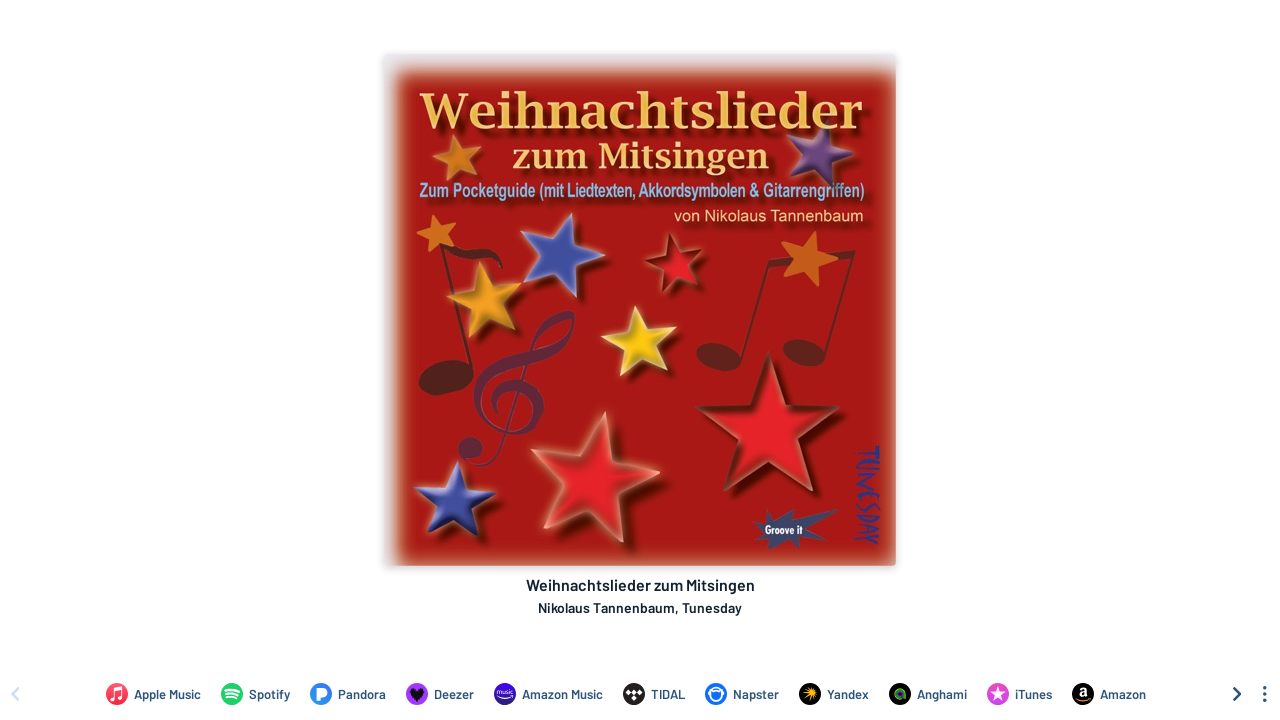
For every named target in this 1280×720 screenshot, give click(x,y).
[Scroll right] (1237, 694)
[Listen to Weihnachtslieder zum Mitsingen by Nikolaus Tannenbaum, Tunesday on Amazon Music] (548, 694)
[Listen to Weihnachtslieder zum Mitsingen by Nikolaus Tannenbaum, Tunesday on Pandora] (348, 694)
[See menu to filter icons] (1265, 694)
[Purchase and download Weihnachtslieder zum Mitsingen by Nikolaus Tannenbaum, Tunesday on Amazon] (1109, 694)
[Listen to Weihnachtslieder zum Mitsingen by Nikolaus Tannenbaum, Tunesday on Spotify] (255, 694)
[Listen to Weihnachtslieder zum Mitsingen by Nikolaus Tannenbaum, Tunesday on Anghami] (928, 694)
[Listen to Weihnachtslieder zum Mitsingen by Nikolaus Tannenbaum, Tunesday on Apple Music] (153, 694)
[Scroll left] (15, 694)
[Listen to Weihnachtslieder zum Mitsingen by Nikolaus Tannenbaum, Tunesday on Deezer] (440, 694)
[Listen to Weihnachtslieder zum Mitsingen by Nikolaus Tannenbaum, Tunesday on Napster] (742, 694)
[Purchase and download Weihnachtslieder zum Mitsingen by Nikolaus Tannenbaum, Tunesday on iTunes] (1019, 694)
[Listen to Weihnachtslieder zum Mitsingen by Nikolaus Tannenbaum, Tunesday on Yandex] (834, 694)
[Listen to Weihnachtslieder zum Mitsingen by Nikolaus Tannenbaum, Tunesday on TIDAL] (654, 694)
